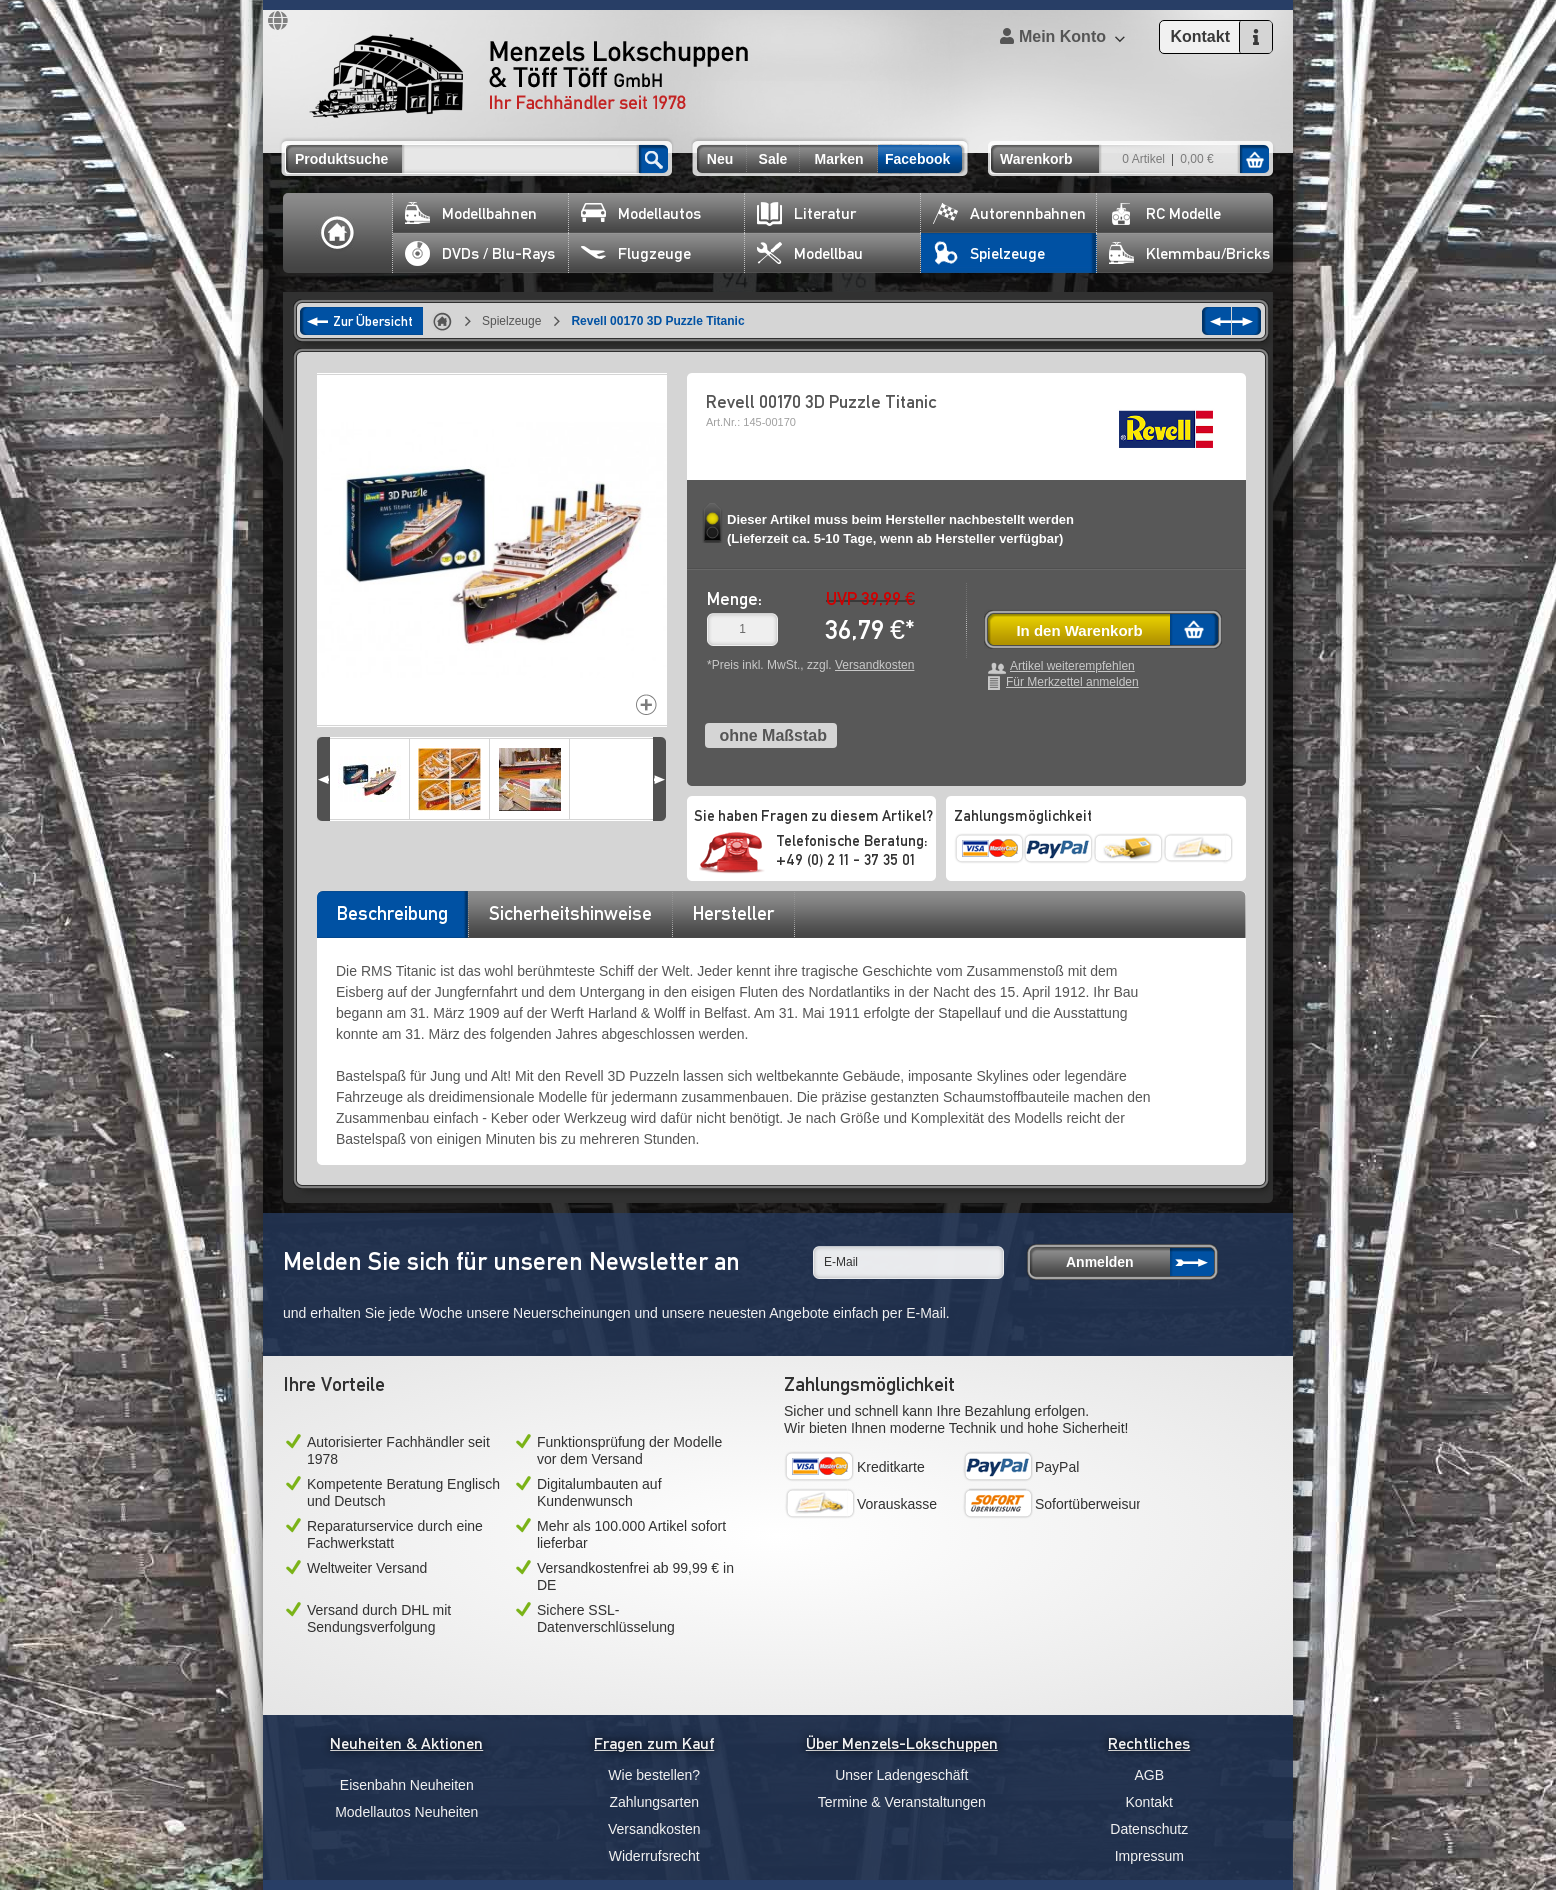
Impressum (1149, 1856)
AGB (1149, 1775)
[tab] (392, 920)
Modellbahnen (471, 213)
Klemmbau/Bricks (1189, 253)
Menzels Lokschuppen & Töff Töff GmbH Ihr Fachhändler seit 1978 (529, 76)
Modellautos (641, 213)
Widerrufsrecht (654, 1856)
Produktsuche (341, 159)
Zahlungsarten (654, 1802)
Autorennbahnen (1009, 213)
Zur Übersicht (373, 321)
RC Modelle (1165, 213)
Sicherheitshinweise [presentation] (570, 913)
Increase (646, 704)
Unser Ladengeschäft (901, 1775)
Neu (720, 159)
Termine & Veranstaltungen (902, 1802)
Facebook (917, 159)
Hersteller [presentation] (733, 913)
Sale (773, 159)
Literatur (806, 213)
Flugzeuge (636, 253)
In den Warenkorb (1079, 630)
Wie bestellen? (654, 1775)
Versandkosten (874, 665)
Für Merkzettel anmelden (1072, 682)
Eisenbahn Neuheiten (407, 1785)
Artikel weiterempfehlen (1072, 666)
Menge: (734, 598)
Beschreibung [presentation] (392, 913)
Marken (838, 159)
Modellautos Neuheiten (406, 1812)
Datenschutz (1149, 1829)
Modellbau (810, 253)
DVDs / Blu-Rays (480, 253)
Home (338, 233)
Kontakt (1149, 1802)
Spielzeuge (989, 253)
